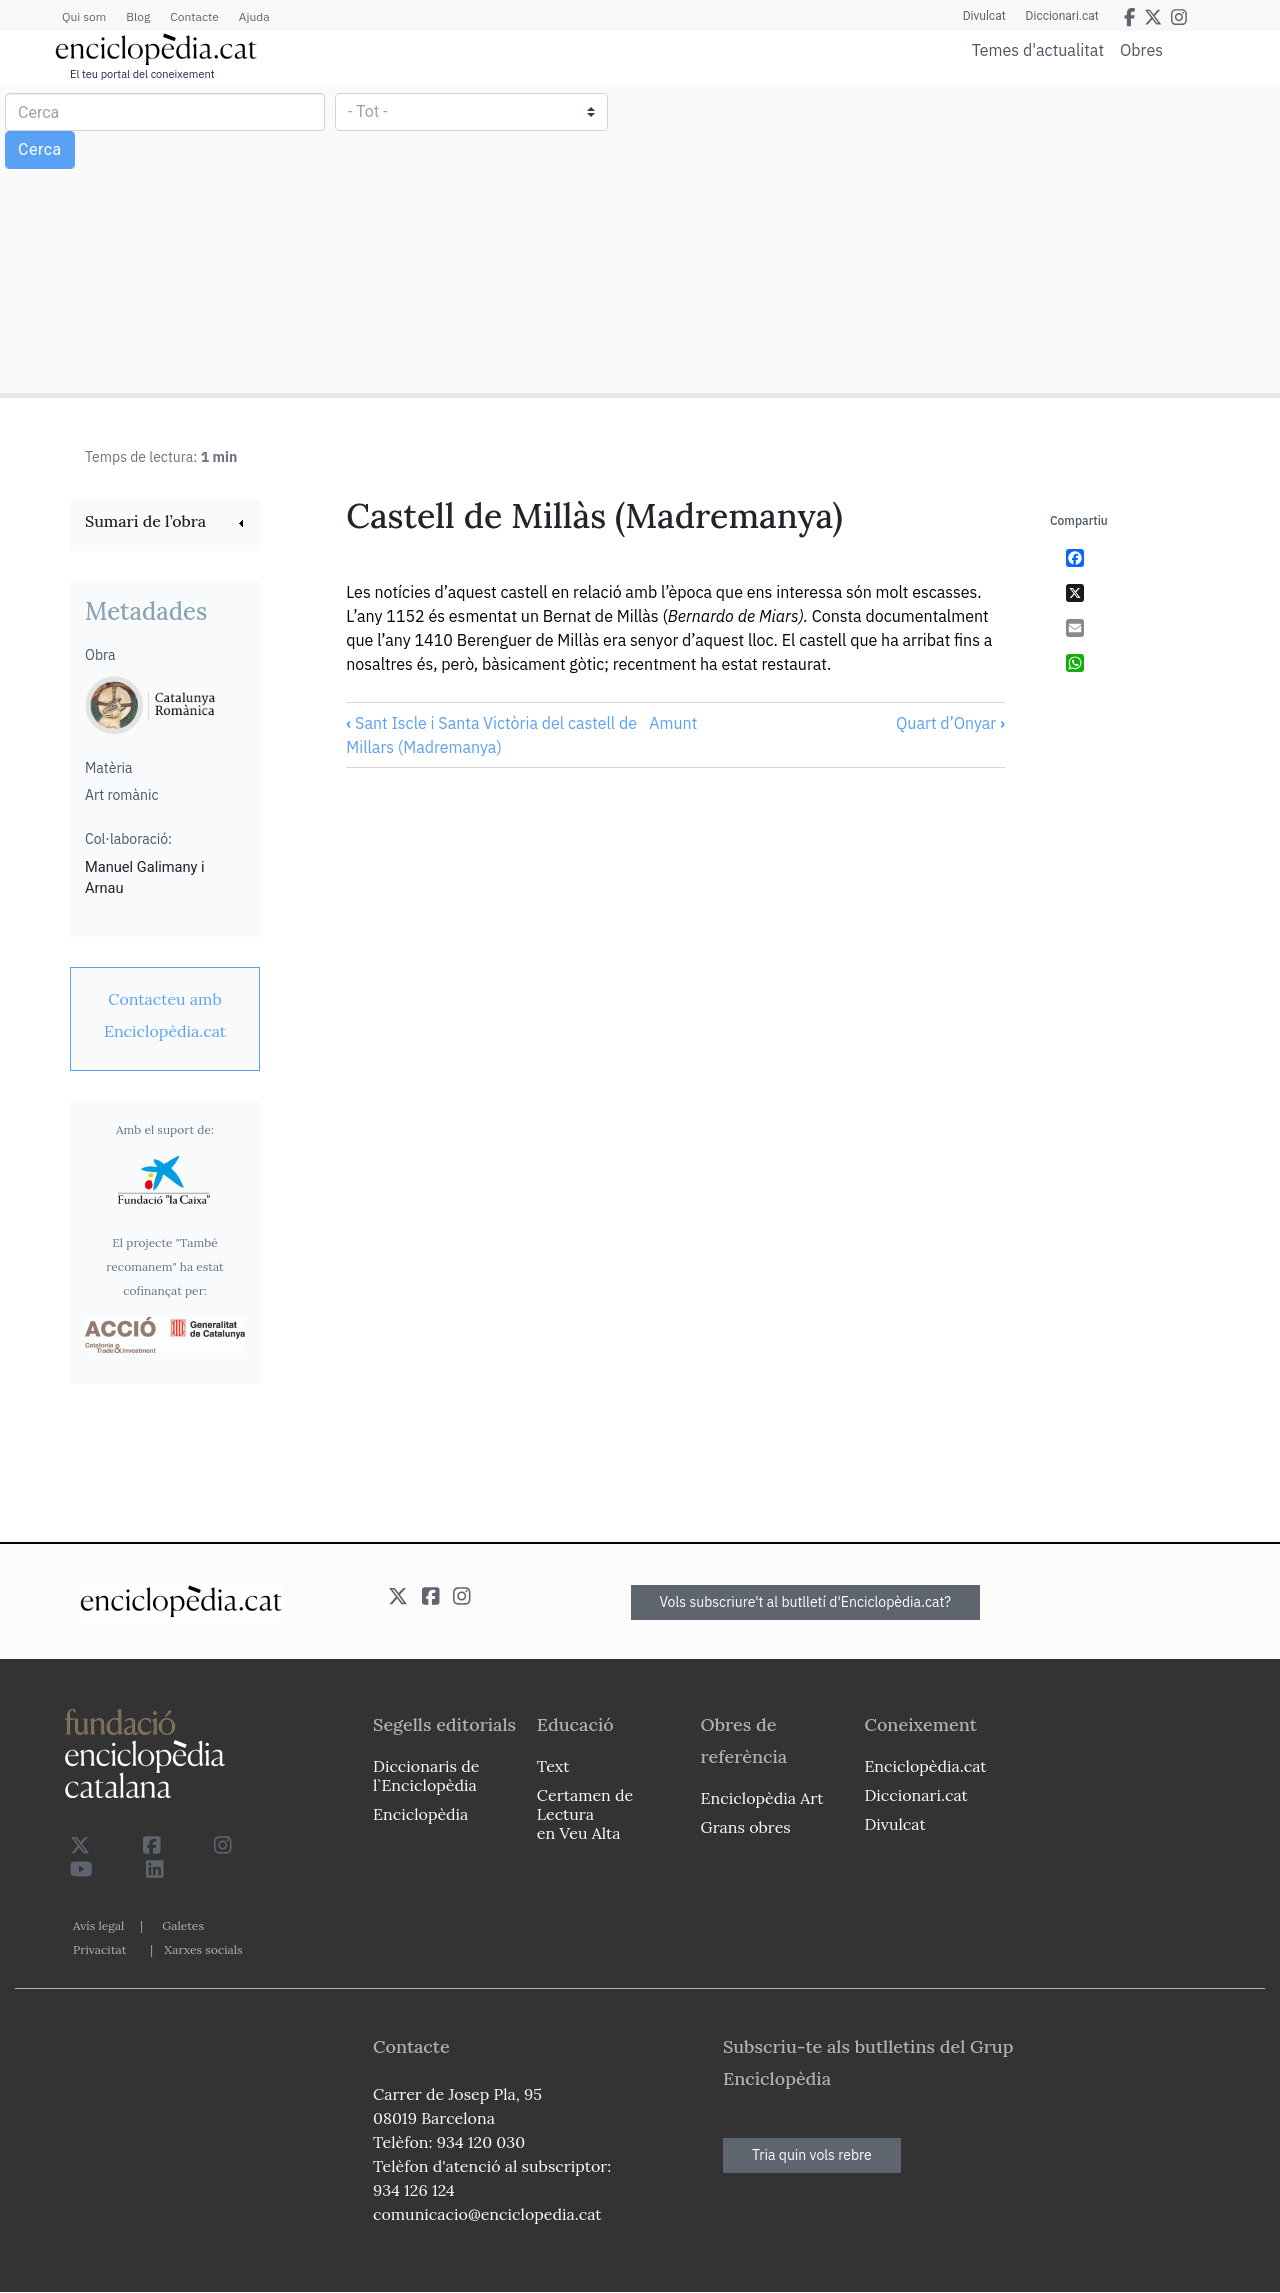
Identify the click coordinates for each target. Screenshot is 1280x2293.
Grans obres (746, 1827)
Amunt (673, 723)
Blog (138, 16)
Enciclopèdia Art (762, 1798)
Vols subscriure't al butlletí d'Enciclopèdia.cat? (806, 1602)
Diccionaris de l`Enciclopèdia (426, 1775)
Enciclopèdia (420, 1814)
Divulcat (984, 16)
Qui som (84, 16)
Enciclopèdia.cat (925, 1766)
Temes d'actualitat (1038, 50)
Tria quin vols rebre (812, 2155)
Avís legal (98, 1925)
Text (553, 1766)
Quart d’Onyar (950, 723)
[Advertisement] (957, 238)
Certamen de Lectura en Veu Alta (585, 1814)
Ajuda (254, 16)
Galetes (183, 1925)
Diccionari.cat (1062, 16)
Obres (1141, 49)
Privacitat (99, 1949)
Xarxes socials (203, 1949)
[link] (165, 523)
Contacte (194, 16)
